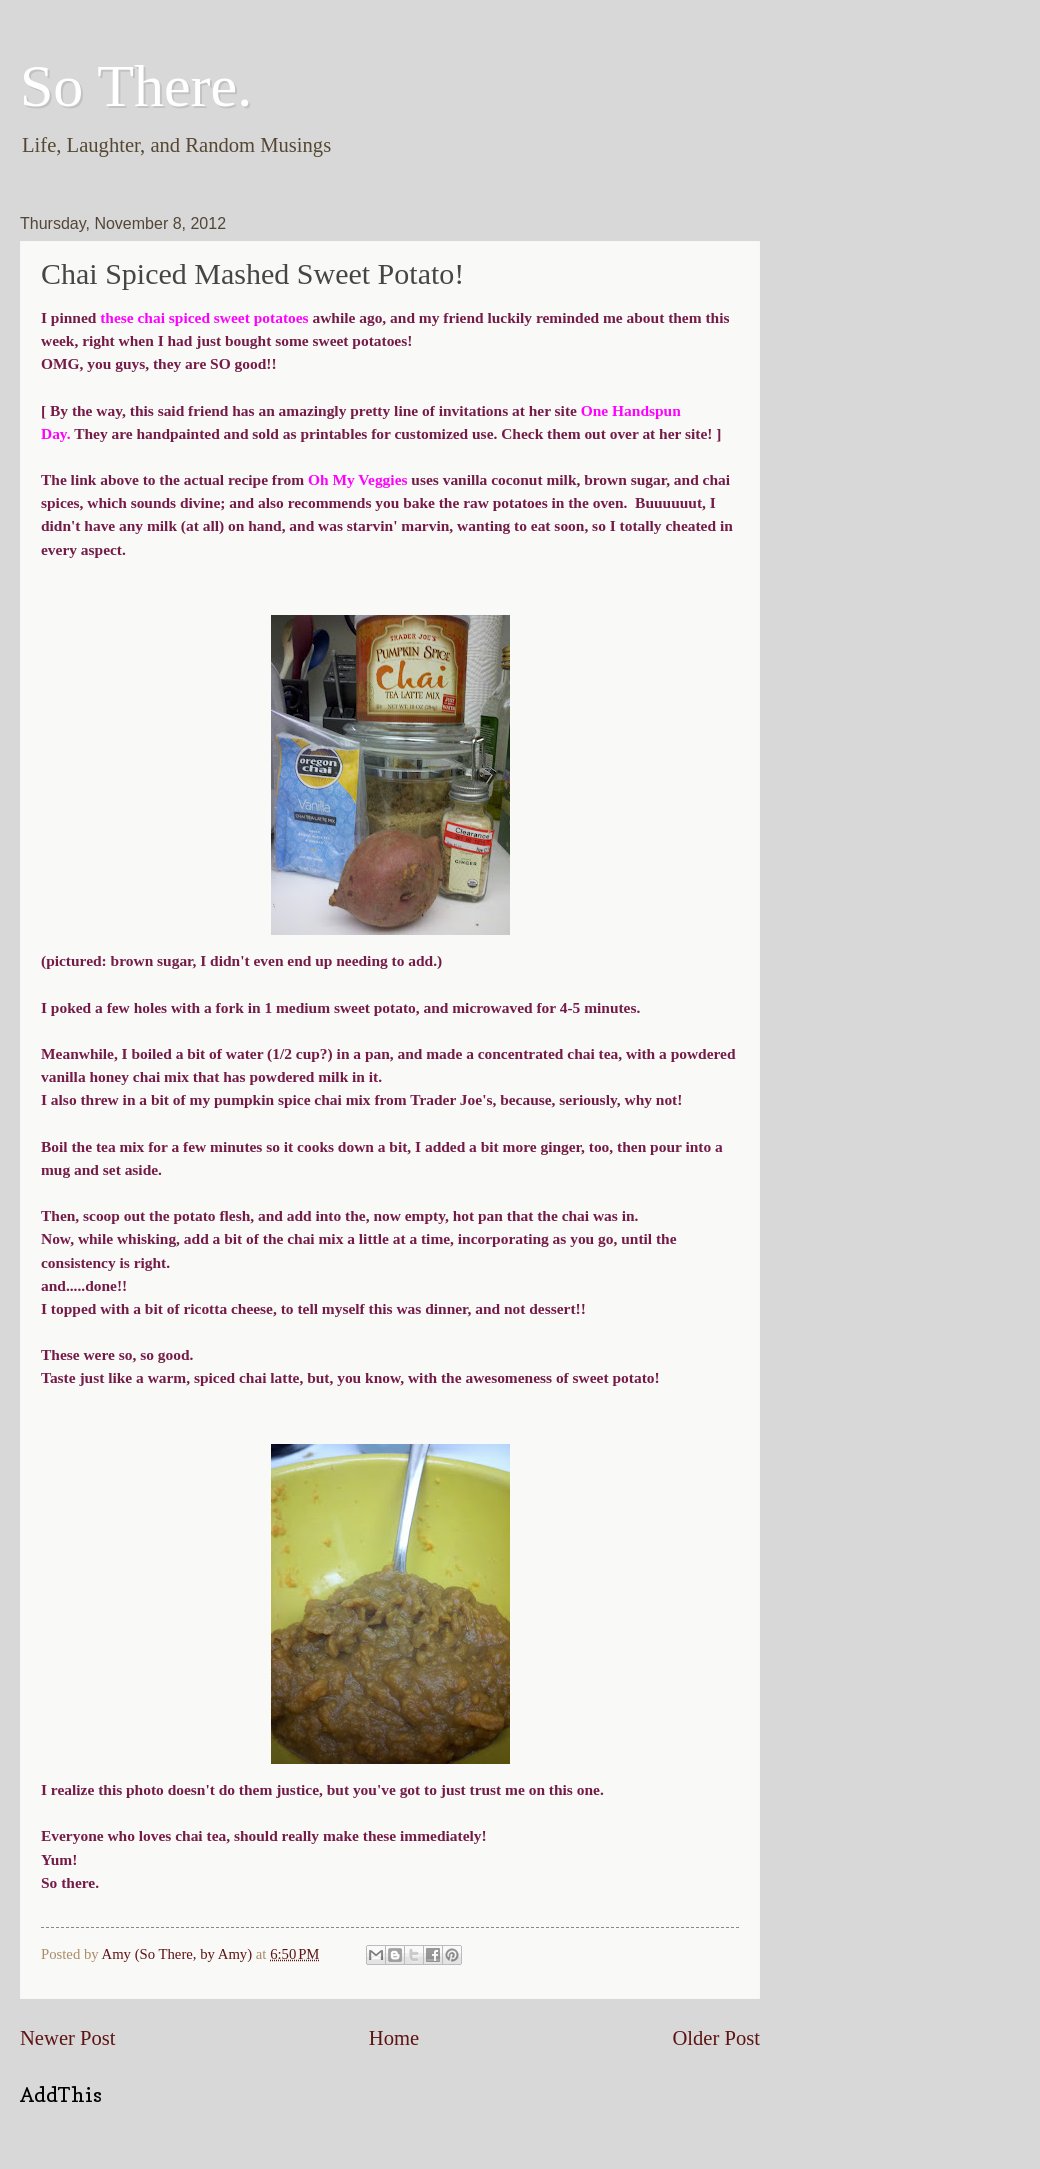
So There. (136, 86)
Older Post (716, 2038)
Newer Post (68, 2038)
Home (394, 2038)
